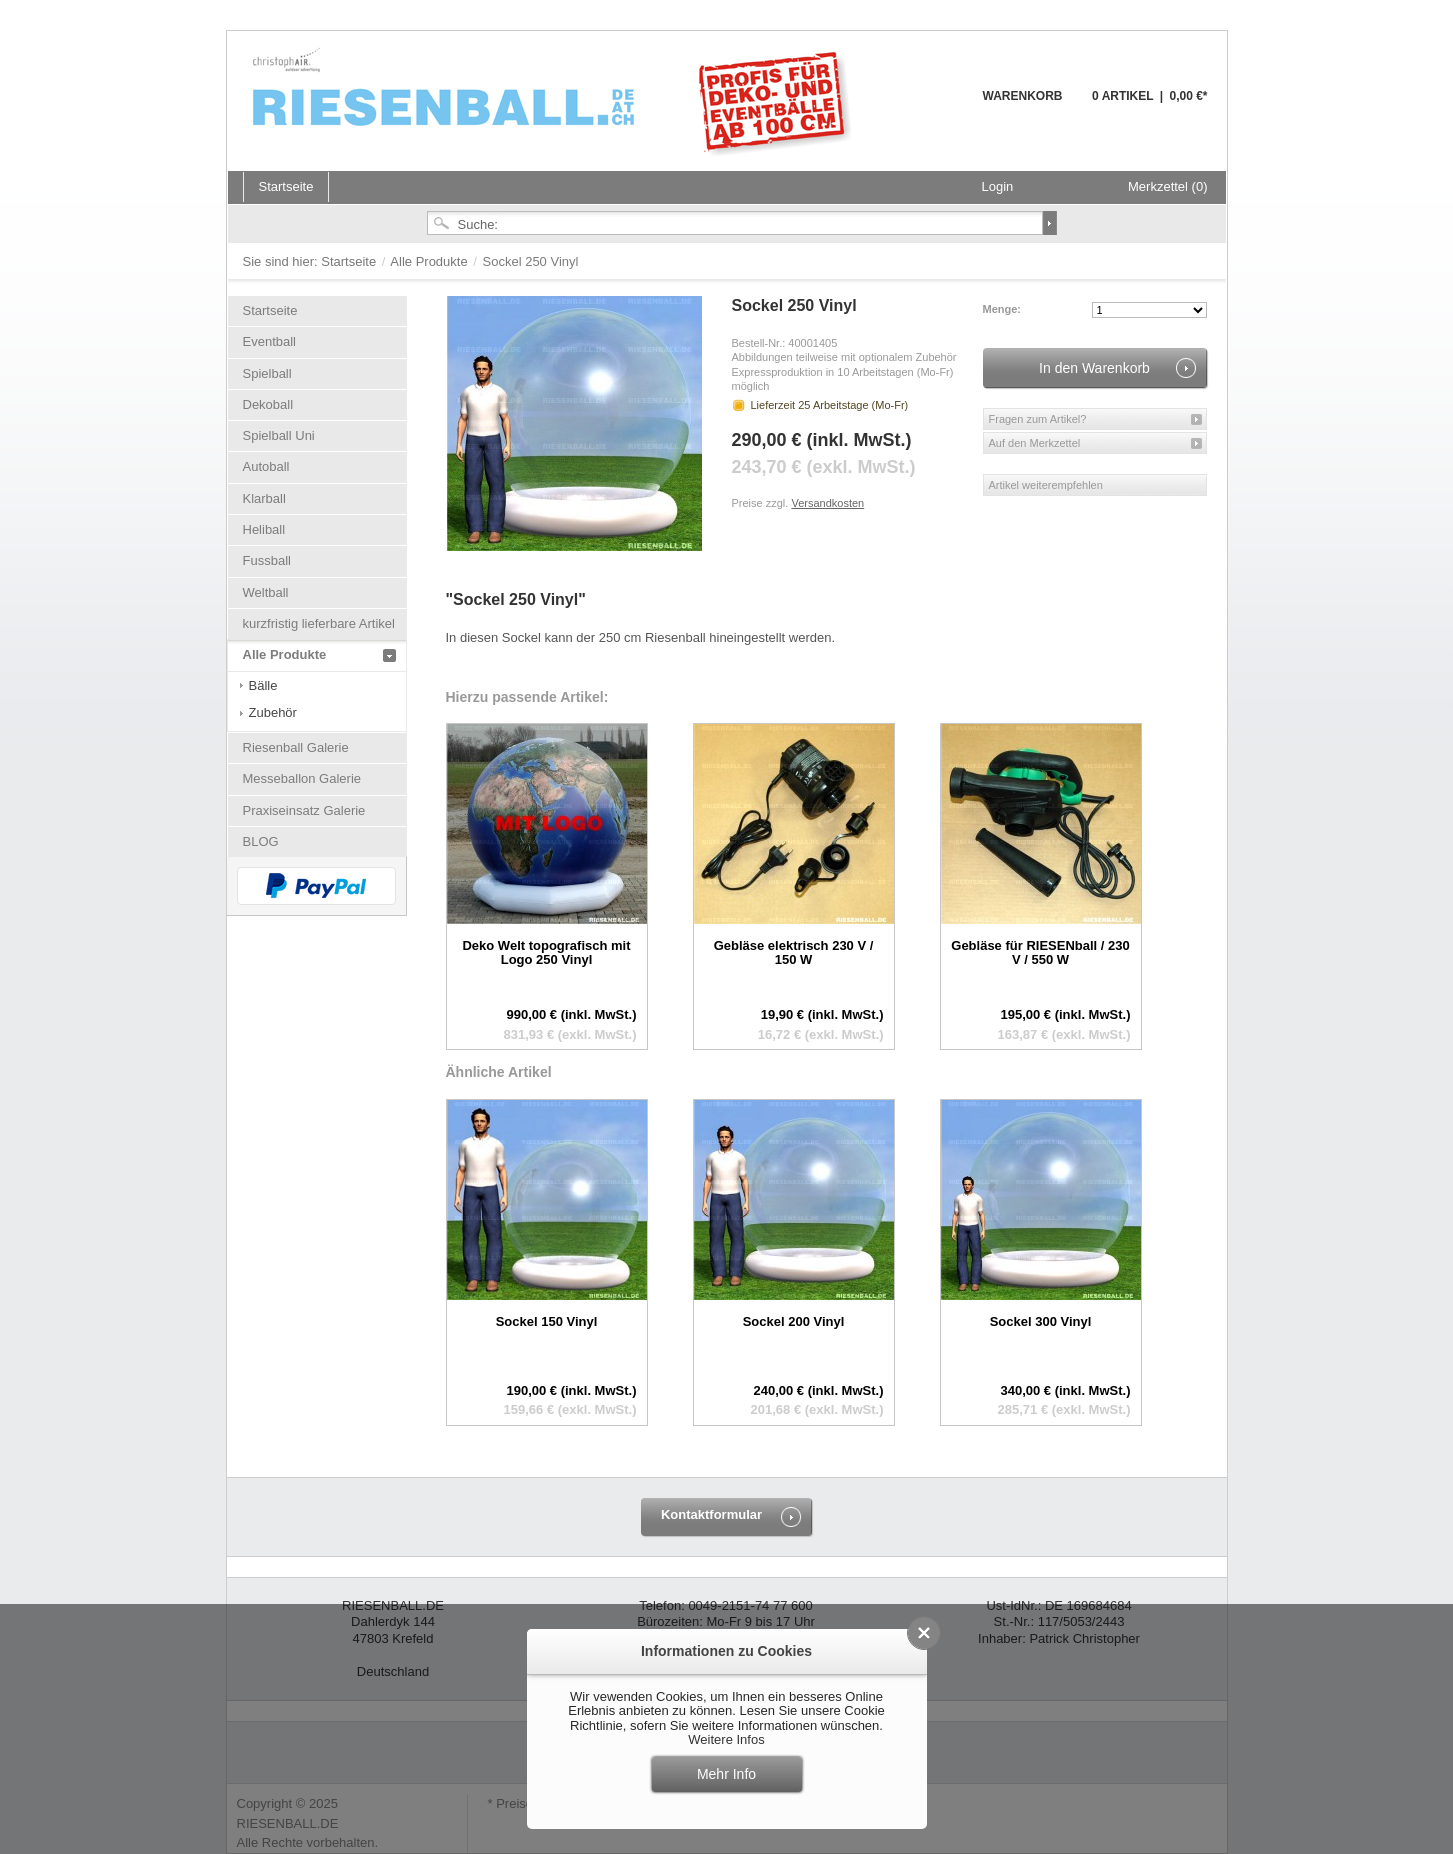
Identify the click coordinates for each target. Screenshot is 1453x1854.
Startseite (350, 261)
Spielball (267, 373)
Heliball (264, 529)
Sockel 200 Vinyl (794, 1321)
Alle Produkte (430, 261)
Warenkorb (934, 107)
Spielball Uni (279, 435)
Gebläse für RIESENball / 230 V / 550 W (1040, 952)
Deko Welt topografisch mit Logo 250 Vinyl (546, 952)
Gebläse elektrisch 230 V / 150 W (794, 952)
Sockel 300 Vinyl (1041, 1321)
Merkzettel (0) (1167, 186)
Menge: (1002, 309)
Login (998, 186)
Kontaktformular (711, 1514)
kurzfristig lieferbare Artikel (319, 623)
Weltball (266, 592)
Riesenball (555, 100)
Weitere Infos (726, 1739)
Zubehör (273, 712)
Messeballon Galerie (302, 778)
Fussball (267, 560)
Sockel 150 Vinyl (547, 1321)
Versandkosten (827, 503)
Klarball (264, 498)
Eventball (269, 341)
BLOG (261, 841)
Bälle (263, 685)
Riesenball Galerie (296, 747)
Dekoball (268, 404)
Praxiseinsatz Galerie (304, 810)
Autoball (266, 466)
